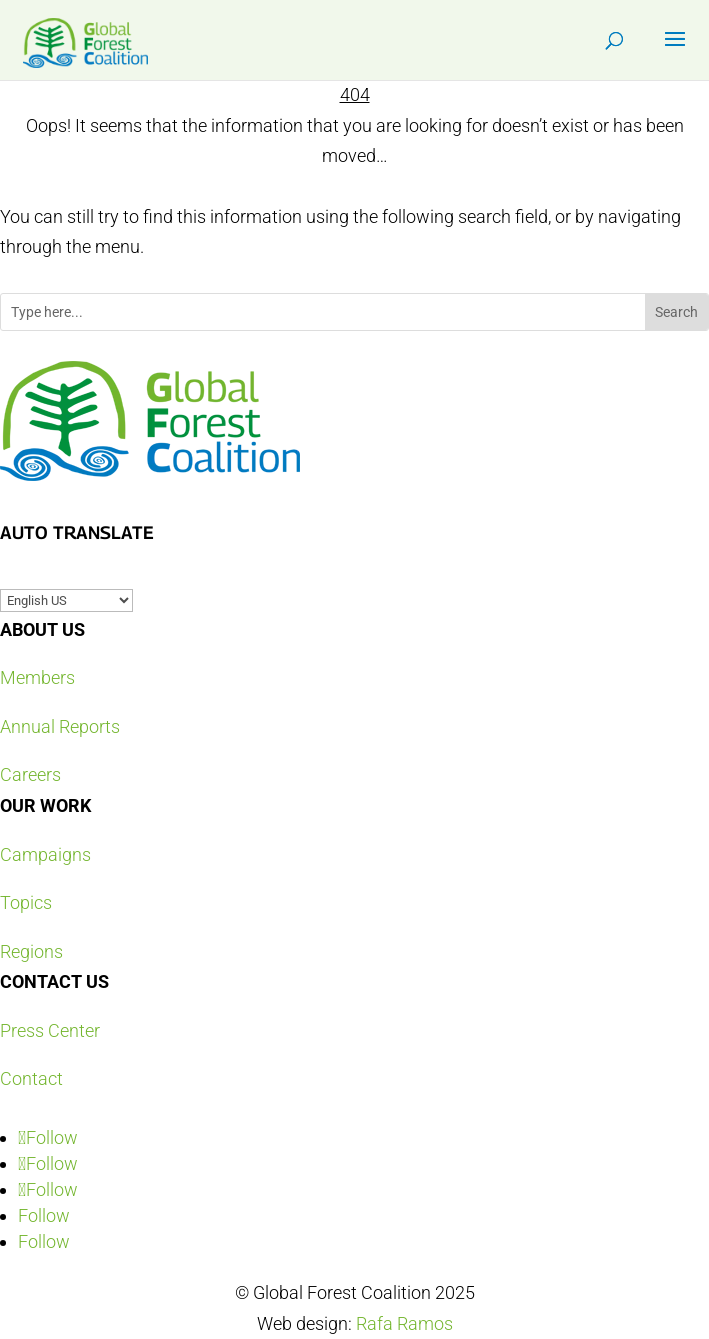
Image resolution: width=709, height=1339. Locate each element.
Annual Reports (60, 726)
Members (37, 677)
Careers (30, 774)
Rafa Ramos (404, 1323)
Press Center (50, 1030)
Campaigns (45, 854)
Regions (31, 951)
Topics (26, 902)
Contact (31, 1078)
